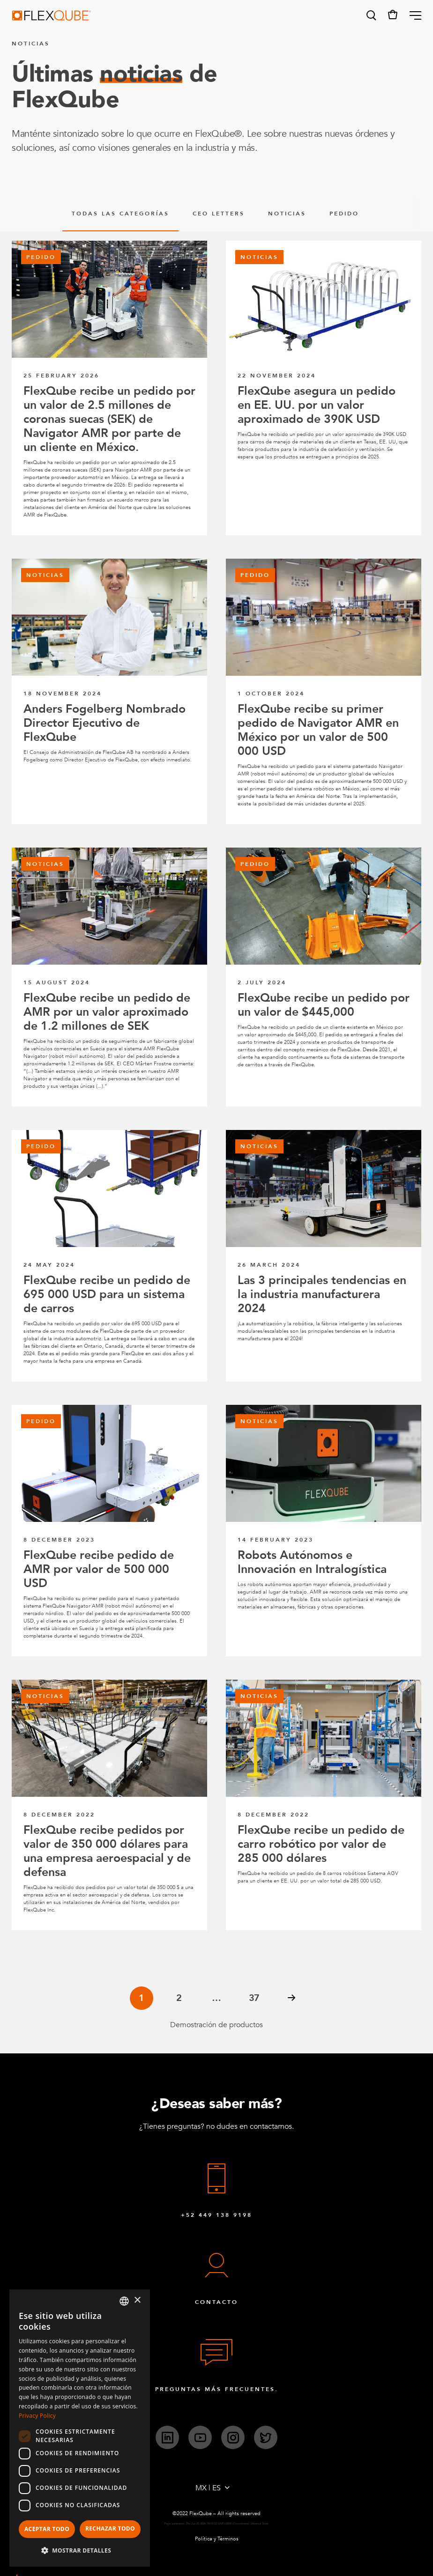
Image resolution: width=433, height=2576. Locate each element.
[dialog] (79, 2428)
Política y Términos (217, 2538)
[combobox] (124, 2301)
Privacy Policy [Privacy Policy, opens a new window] (37, 2416)
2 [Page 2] (179, 1998)
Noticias (287, 213)
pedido (344, 213)
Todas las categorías (120, 213)
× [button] (137, 2300)
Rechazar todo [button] (110, 2528)
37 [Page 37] (254, 1998)
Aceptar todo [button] (46, 2529)
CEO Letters (219, 213)
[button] (370, 15)
